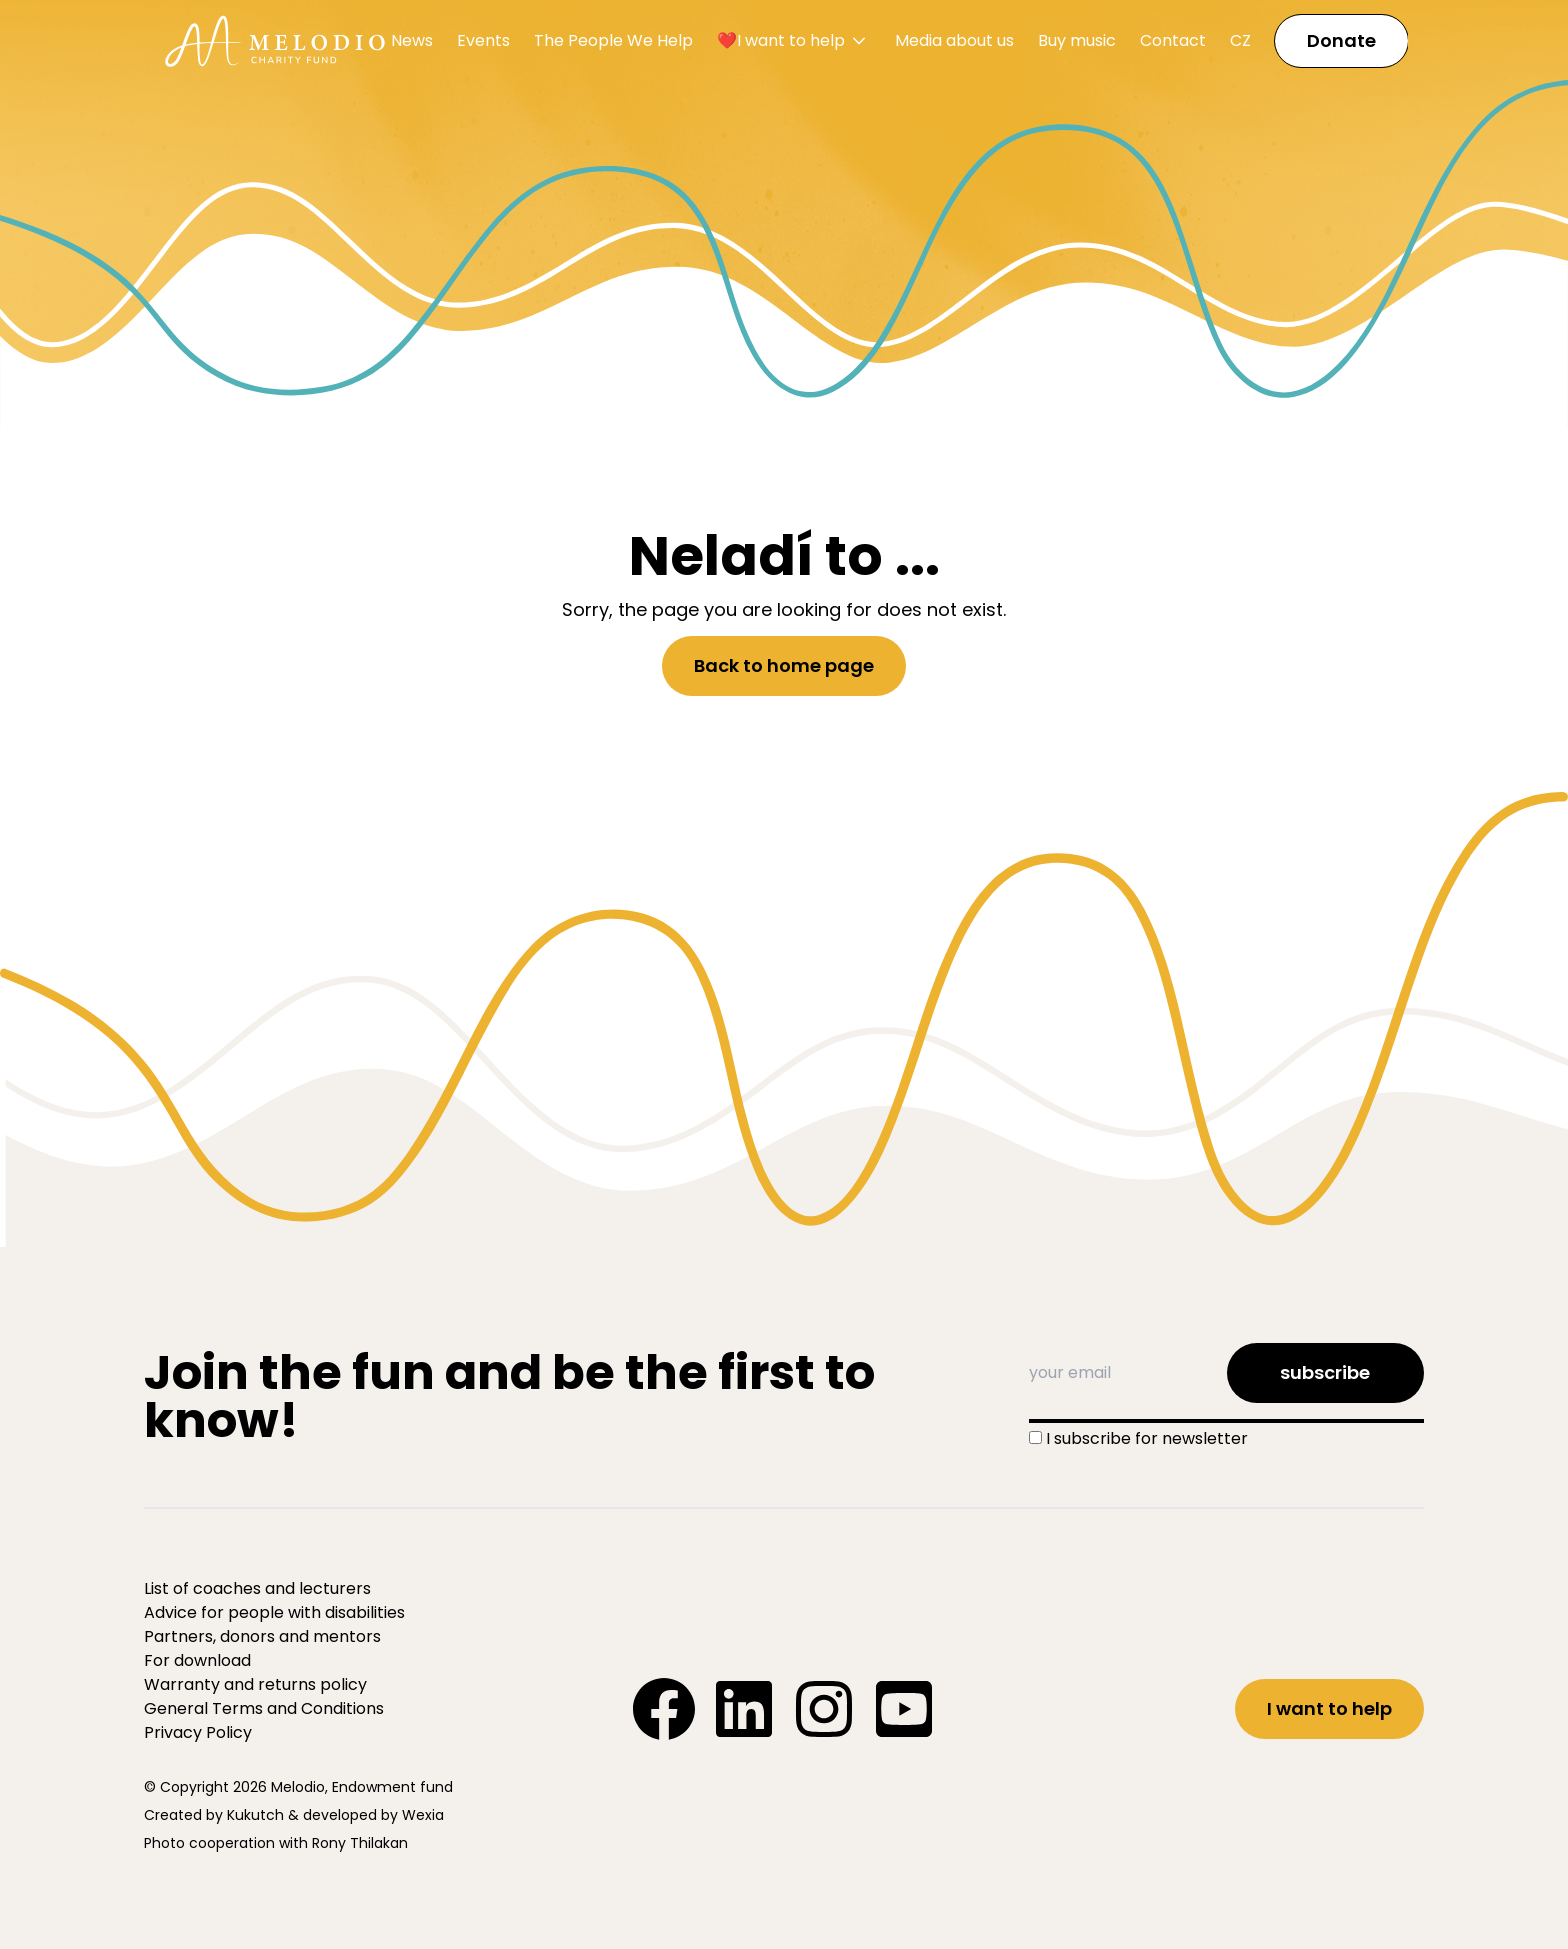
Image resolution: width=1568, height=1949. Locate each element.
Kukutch (255, 1815)
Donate (1341, 40)
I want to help (1329, 1708)
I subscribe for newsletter (1147, 1438)
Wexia (423, 1815)
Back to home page (784, 665)
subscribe (1325, 1372)
